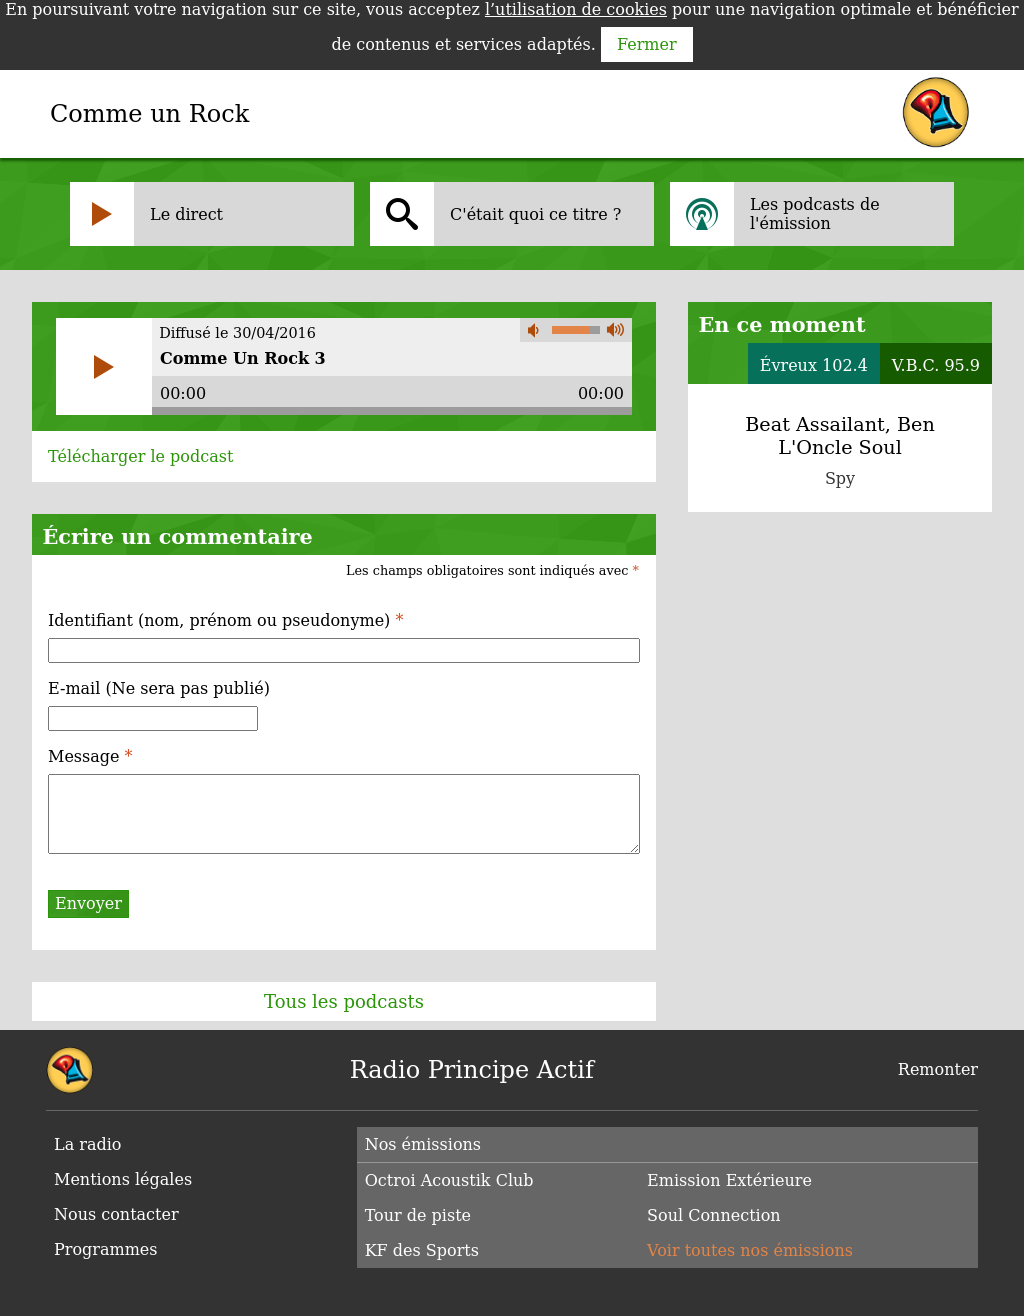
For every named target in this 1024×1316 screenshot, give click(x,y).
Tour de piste (418, 1215)
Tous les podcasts (344, 1001)
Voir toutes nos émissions (750, 1250)
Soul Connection (714, 1215)
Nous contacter (116, 1214)
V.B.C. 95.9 (936, 365)
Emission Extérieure (729, 1180)
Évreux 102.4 (814, 365)
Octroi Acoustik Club (449, 1180)
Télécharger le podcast (140, 456)
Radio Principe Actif (472, 1070)
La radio (87, 1144)
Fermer (647, 44)
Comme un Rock (149, 114)
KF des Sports (422, 1250)
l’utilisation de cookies (576, 9)
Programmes (106, 1249)
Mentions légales (123, 1179)
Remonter (938, 1069)
